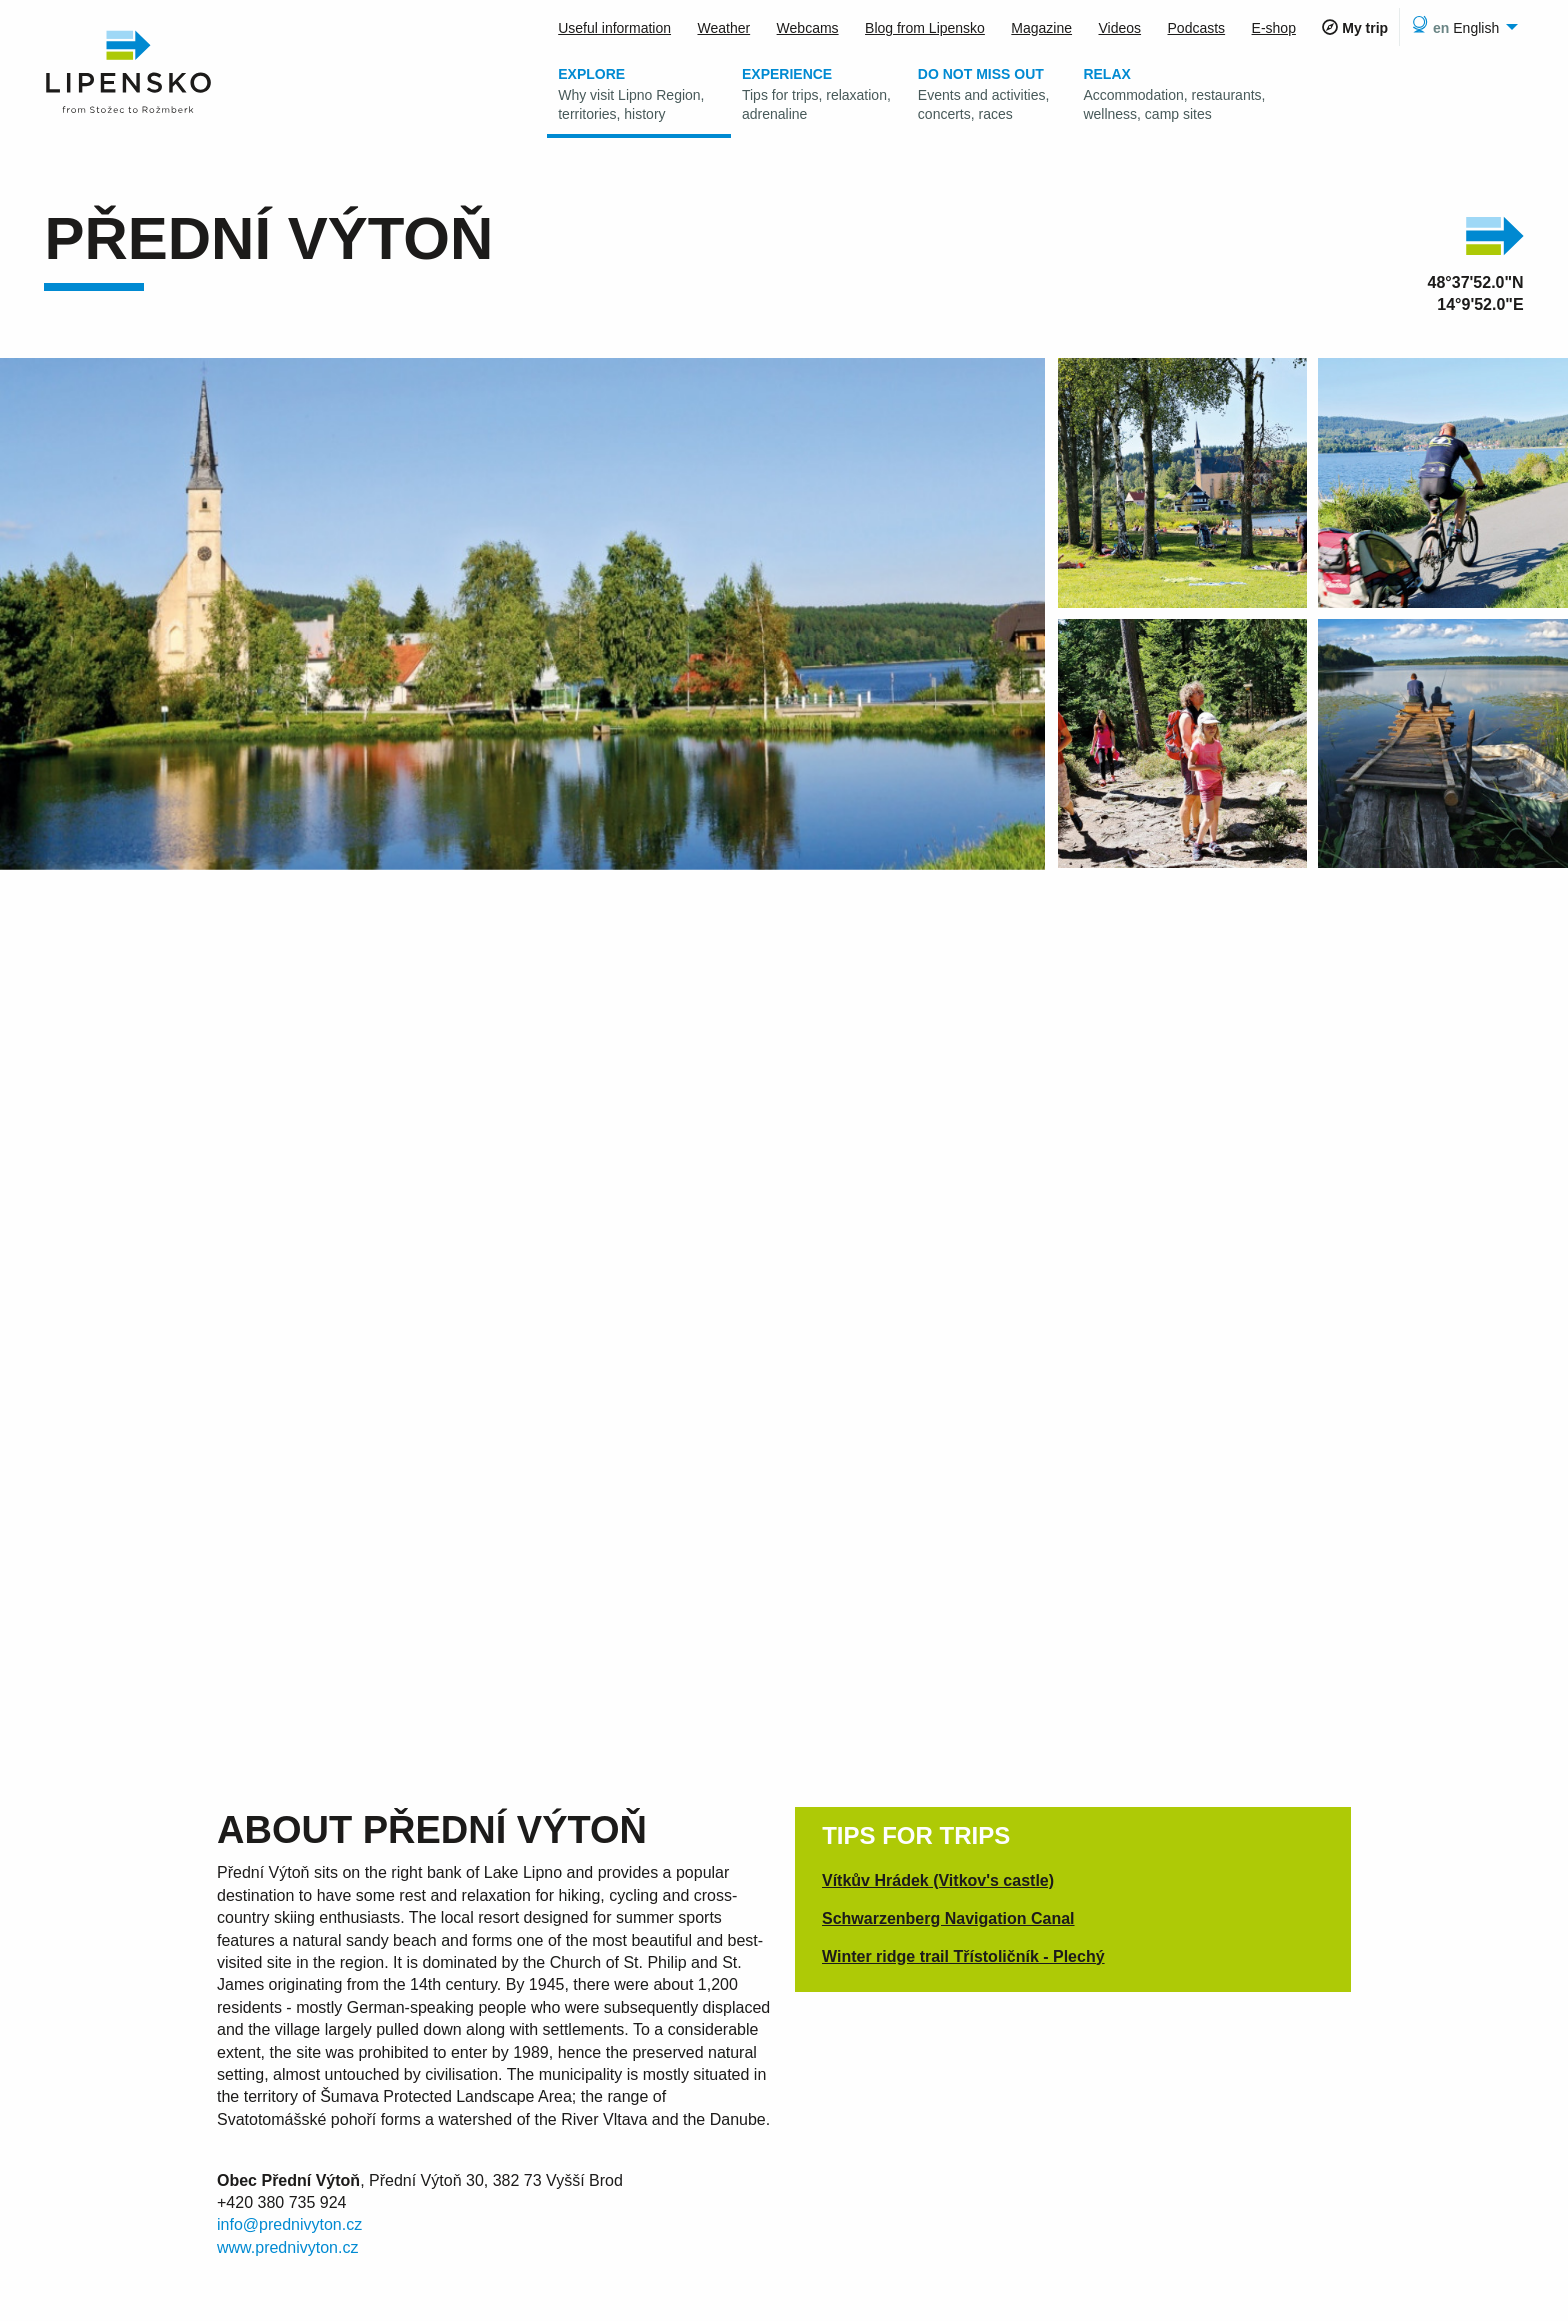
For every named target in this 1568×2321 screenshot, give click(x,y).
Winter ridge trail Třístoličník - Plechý (963, 1956)
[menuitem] (1461, 27)
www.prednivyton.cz (287, 2247)
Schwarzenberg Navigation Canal (948, 1918)
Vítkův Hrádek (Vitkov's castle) (938, 1880)
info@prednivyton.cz (289, 2224)
